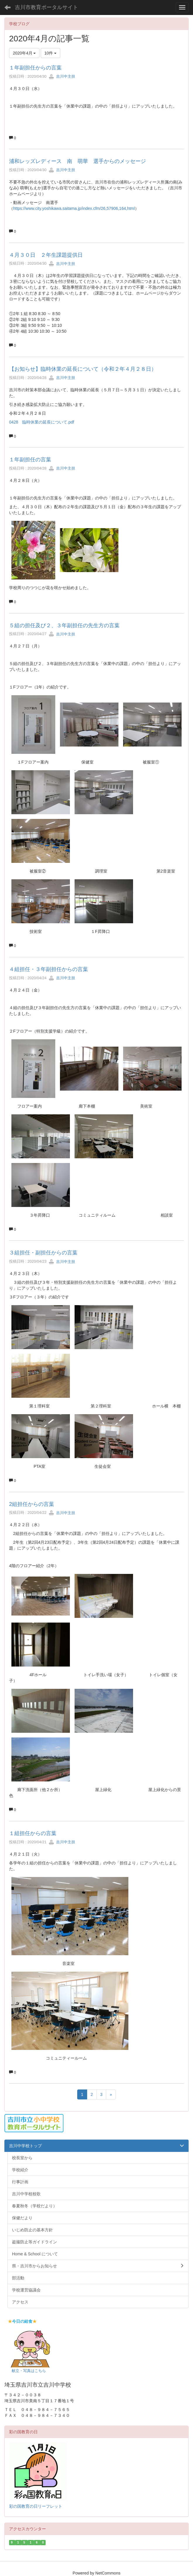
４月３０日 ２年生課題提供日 (46, 255)
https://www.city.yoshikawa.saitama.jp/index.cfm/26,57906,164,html (74, 208)
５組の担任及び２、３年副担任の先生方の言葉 (64, 625)
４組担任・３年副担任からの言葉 (48, 969)
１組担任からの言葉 (32, 1833)
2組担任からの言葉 (31, 1504)
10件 (50, 53)
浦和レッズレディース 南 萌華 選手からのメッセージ (77, 161)
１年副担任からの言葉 (35, 68)
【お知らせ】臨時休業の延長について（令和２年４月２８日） (82, 369)
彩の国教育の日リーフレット (35, 2506)
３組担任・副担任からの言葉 (43, 1253)
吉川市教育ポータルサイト (46, 7)
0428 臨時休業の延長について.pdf (41, 422)
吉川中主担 (62, 76)
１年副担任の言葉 (30, 460)
